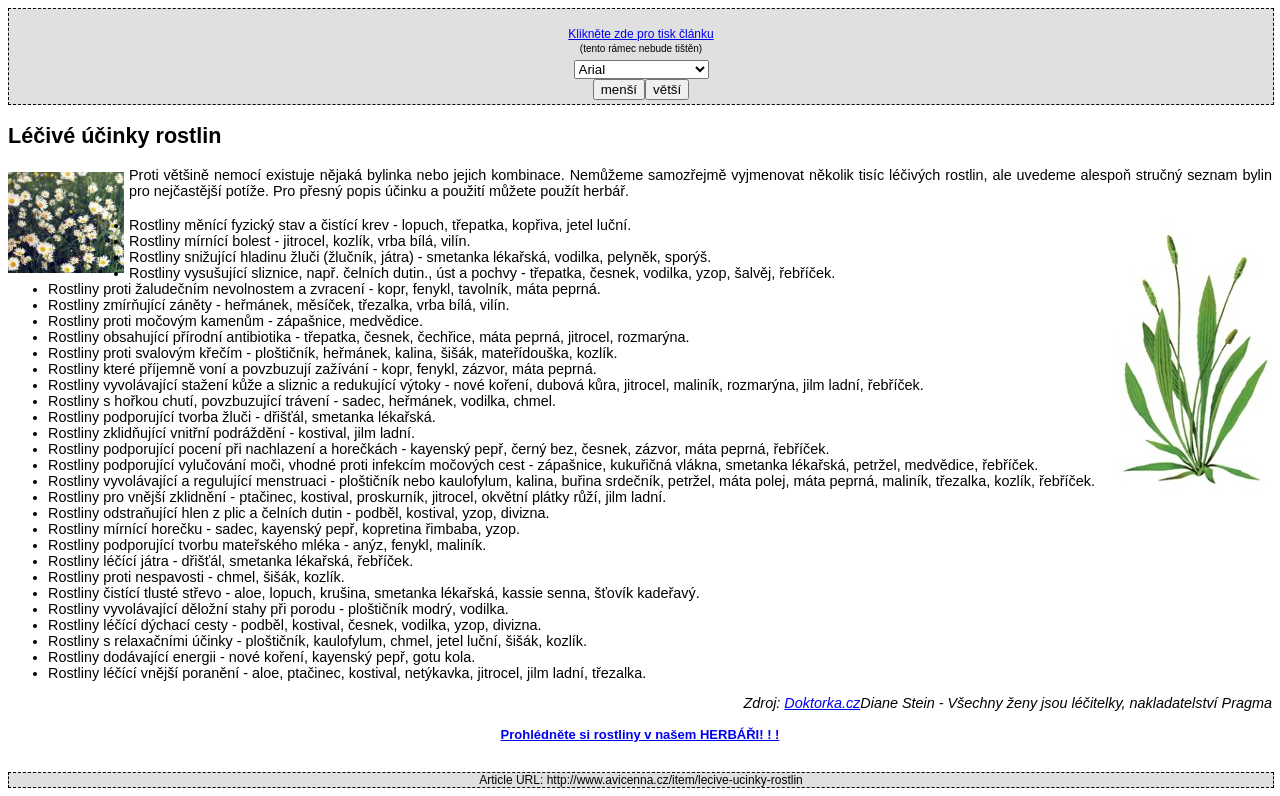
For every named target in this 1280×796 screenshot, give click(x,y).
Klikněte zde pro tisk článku (640, 34)
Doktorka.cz (822, 703)
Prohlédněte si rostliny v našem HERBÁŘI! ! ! (640, 734)
